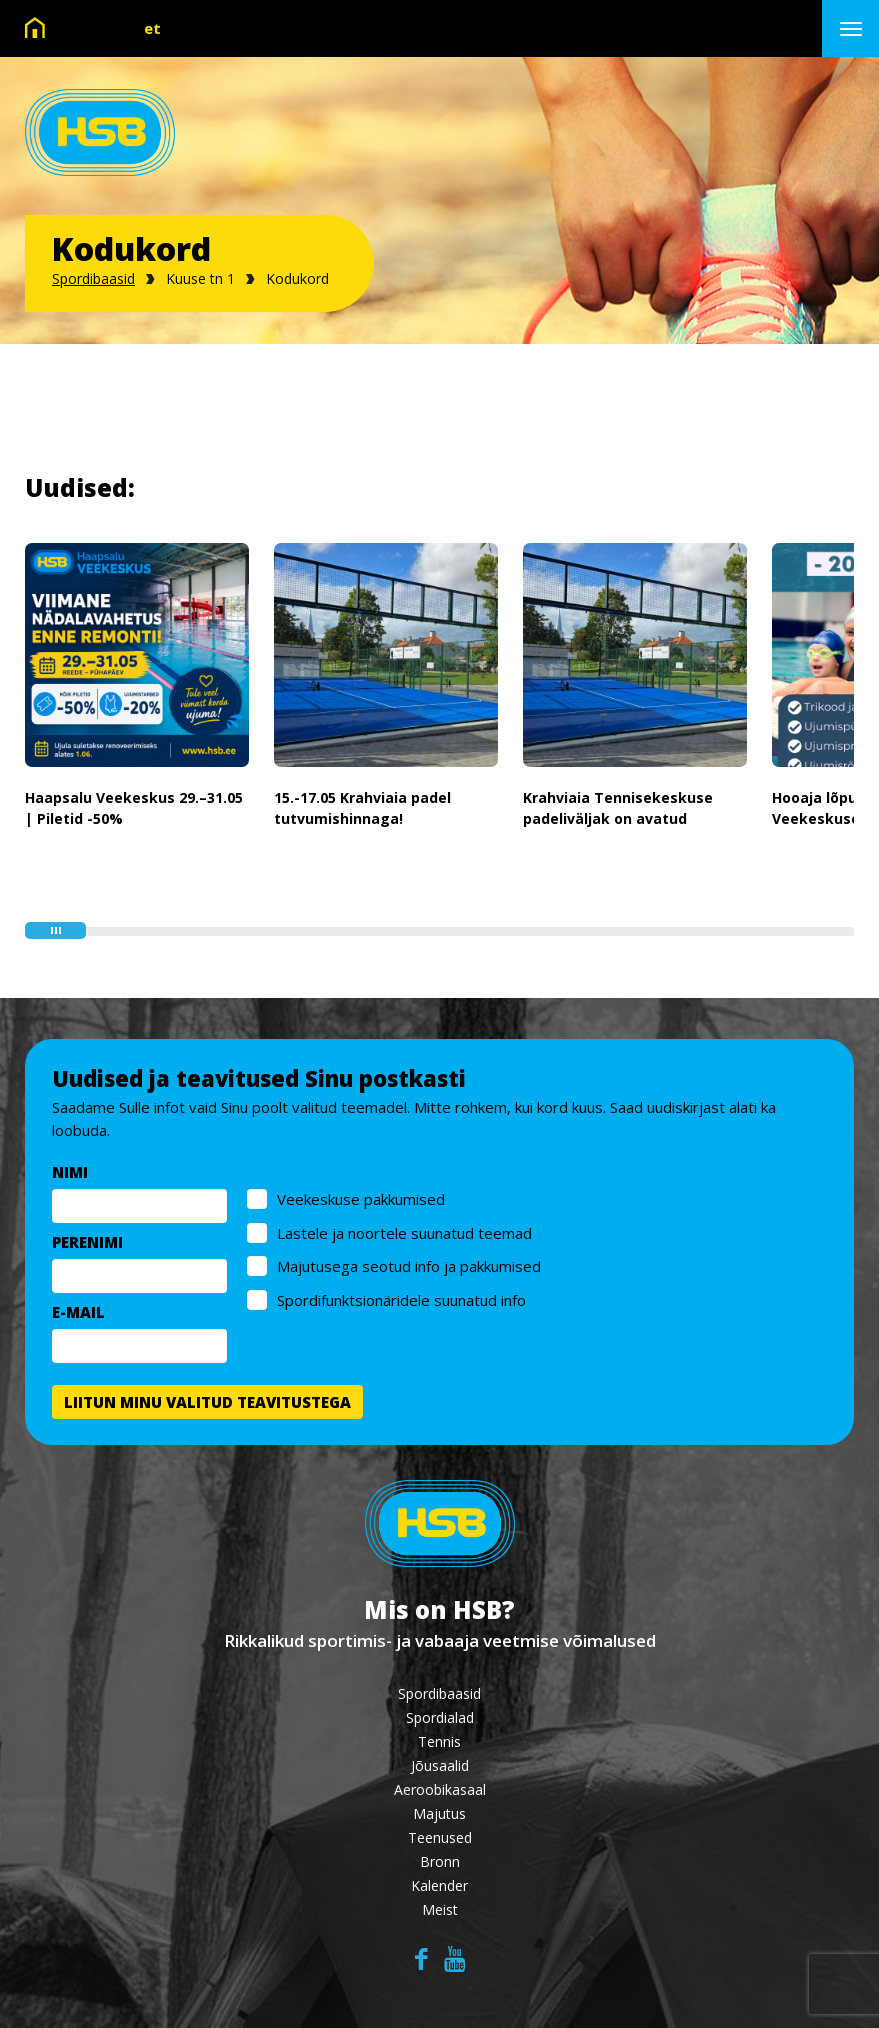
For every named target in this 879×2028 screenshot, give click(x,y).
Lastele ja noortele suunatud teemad (404, 1233)
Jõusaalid (440, 1765)
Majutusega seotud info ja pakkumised (409, 1266)
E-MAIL (78, 1312)
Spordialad (440, 1717)
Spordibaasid (93, 278)
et (152, 28)
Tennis (439, 1741)
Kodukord (297, 278)
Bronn (440, 1861)
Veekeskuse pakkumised (361, 1199)
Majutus (439, 1813)
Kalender (439, 1885)
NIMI (70, 1172)
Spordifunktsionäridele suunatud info (401, 1300)
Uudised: (80, 487)
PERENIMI (87, 1242)
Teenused (440, 1837)
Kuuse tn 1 (200, 278)
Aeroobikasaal (440, 1789)
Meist (440, 1909)
